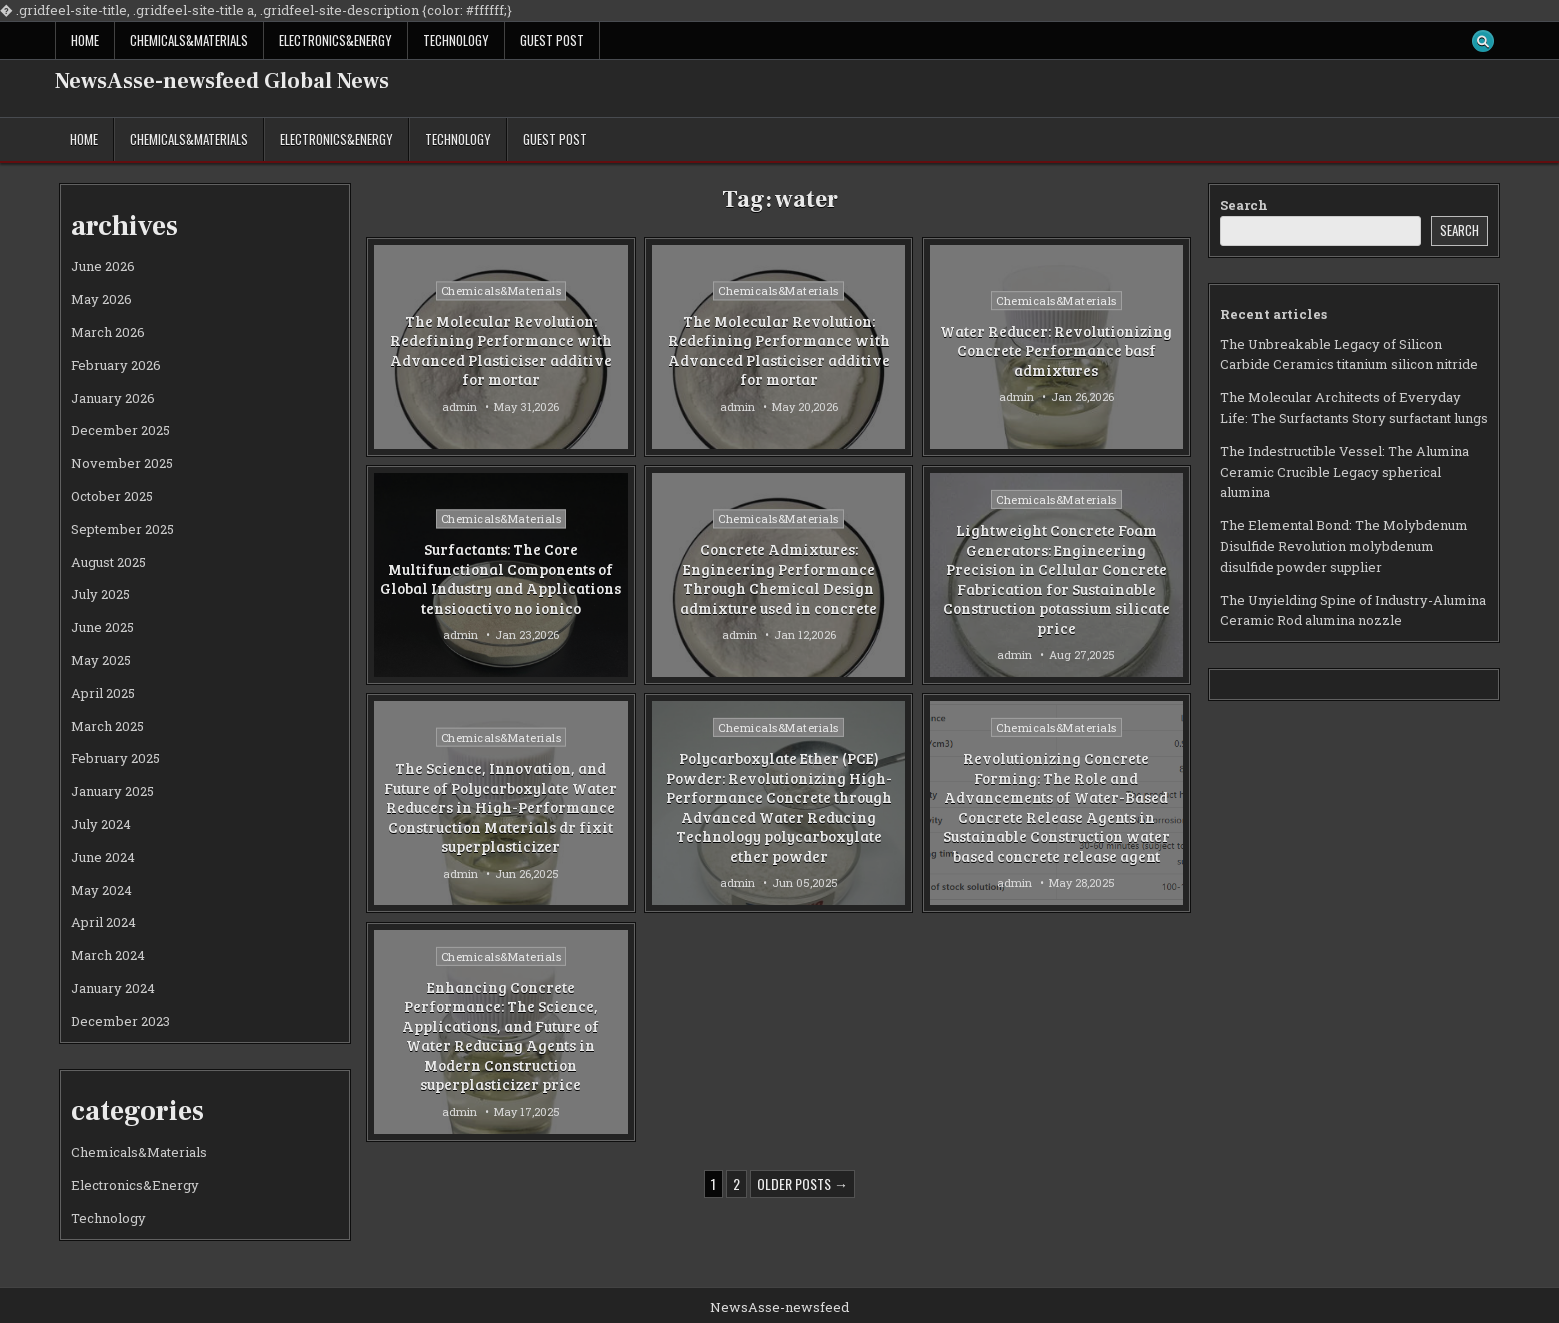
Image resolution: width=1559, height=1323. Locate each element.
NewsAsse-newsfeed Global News (222, 81)
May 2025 (101, 660)
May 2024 (101, 890)
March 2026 (108, 332)
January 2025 (112, 791)
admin (459, 406)
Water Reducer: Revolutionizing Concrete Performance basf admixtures (1056, 350)
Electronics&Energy (335, 40)
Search (1244, 205)
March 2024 (108, 955)
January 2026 (113, 398)
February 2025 (115, 758)
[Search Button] (1483, 41)
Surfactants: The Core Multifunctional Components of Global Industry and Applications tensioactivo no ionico (500, 578)
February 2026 (116, 365)
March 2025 (107, 726)
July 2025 (100, 594)
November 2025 (122, 463)
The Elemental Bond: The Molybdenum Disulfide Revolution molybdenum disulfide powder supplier (1344, 546)
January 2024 (113, 988)
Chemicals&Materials (189, 40)
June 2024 (103, 857)
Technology (456, 40)
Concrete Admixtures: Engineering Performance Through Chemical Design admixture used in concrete (778, 578)
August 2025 (108, 562)
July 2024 (101, 824)
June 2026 (103, 266)
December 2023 (120, 1021)
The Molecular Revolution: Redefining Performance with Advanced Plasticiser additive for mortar (501, 350)
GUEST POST (552, 40)
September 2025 (122, 529)
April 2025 (103, 693)
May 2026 (101, 299)
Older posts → (802, 1183)
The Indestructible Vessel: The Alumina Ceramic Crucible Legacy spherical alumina (1344, 472)
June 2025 (102, 627)
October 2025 (112, 496)
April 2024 (103, 922)
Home (85, 40)
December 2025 (120, 430)
